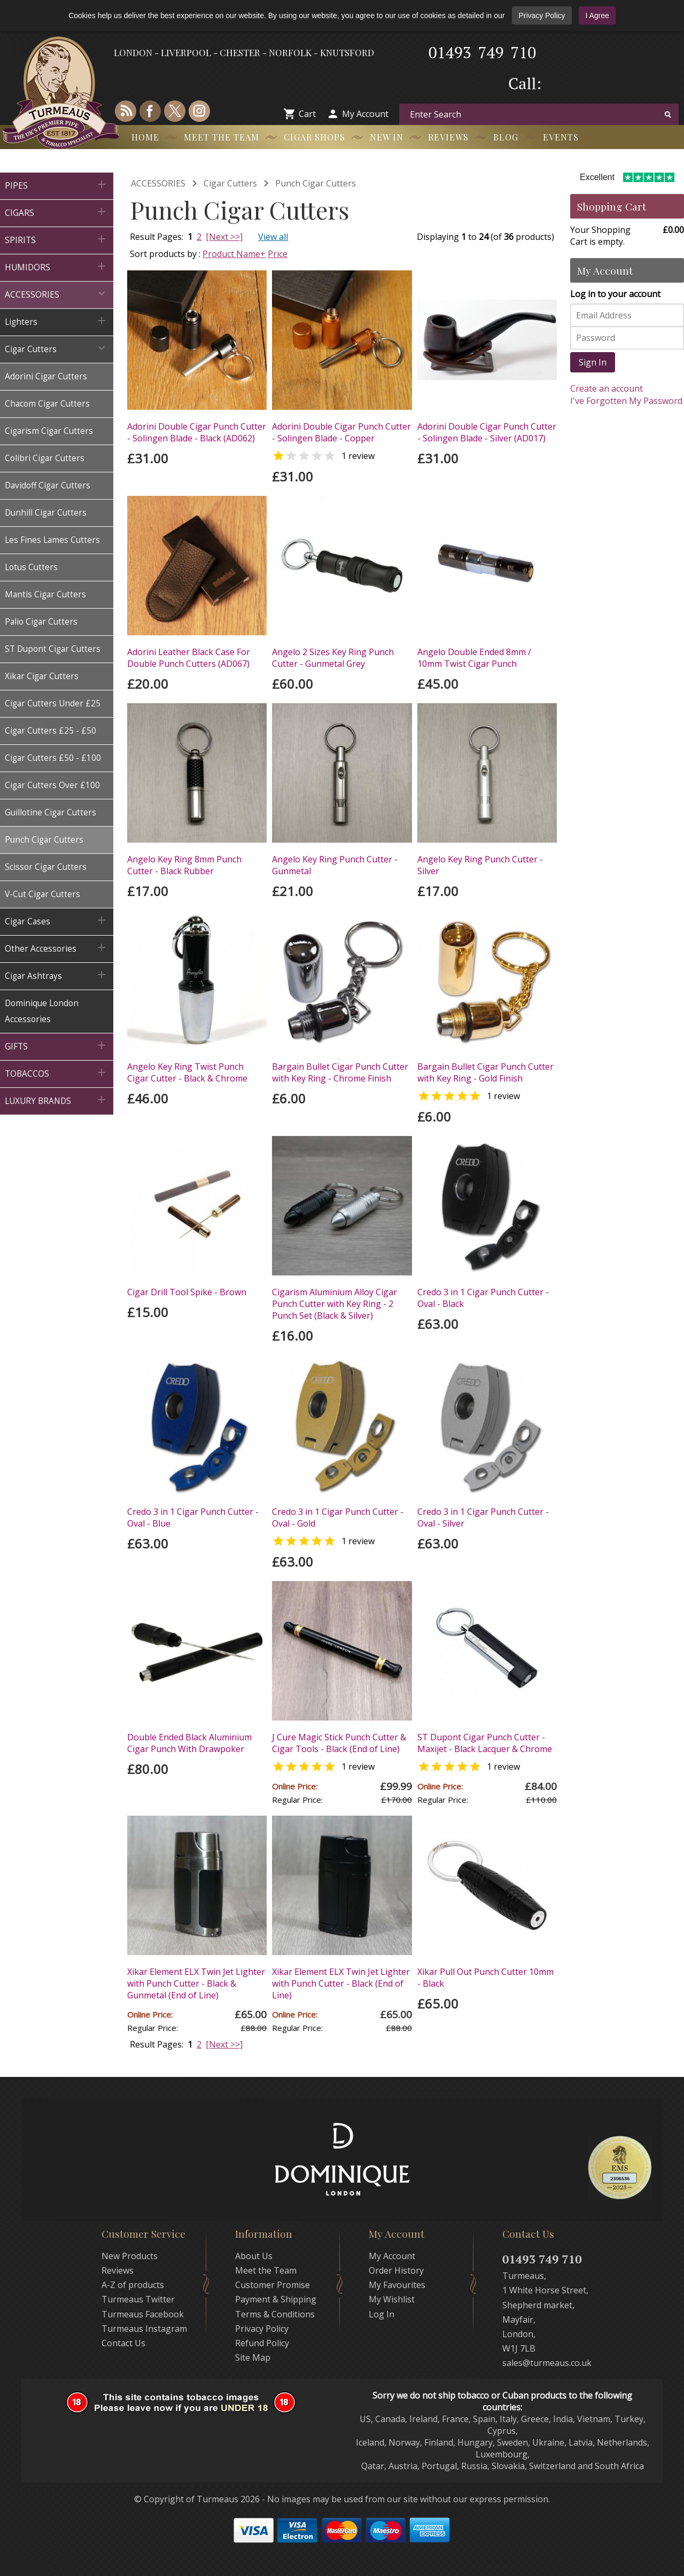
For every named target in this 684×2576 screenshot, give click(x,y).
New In (386, 137)
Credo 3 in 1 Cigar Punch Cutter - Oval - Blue (193, 1517)
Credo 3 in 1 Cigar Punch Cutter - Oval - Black (483, 1298)
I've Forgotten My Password (626, 401)
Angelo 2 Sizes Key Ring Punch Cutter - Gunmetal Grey (333, 658)
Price (277, 254)
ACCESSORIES (158, 183)
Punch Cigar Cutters (315, 183)
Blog (505, 137)
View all (273, 237)
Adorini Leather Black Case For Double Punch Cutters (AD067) (188, 658)
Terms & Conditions (275, 2314)
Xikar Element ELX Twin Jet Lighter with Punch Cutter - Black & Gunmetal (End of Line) (196, 1983)
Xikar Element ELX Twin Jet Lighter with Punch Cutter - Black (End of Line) (341, 1983)
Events (561, 137)
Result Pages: (156, 2044)
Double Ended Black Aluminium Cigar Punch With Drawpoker (189, 1743)
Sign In (593, 362)
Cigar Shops (314, 137)
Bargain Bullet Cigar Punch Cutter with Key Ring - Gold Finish (485, 1072)
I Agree (597, 15)
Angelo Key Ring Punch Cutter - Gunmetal (335, 865)
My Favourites (397, 2285)
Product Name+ (234, 254)
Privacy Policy (541, 15)
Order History (396, 2270)
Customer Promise (272, 2285)
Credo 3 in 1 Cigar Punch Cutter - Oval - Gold (337, 1517)
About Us (254, 2256)
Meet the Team (221, 137)
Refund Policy (262, 2343)
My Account (365, 114)
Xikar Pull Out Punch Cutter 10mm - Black (485, 1977)
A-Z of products (133, 2285)
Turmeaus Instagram (144, 2328)
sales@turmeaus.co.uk (547, 2363)
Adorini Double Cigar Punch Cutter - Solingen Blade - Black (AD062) (196, 432)
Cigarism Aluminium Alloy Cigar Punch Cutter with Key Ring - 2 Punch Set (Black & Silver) (334, 1303)
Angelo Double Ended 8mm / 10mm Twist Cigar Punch (474, 658)
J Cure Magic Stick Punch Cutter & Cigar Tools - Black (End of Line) (339, 1743)
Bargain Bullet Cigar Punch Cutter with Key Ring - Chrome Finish (340, 1072)
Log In (381, 2314)
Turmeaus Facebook (143, 2314)
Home (145, 137)
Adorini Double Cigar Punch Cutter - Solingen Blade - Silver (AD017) (486, 432)
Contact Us (123, 2343)
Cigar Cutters (230, 183)
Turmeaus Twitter (138, 2299)
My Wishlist (392, 2299)
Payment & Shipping (275, 2299)
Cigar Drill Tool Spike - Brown (186, 1292)
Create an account (606, 388)
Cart (307, 114)
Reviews (448, 137)
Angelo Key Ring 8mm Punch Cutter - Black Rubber (184, 865)
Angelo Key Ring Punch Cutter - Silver (480, 865)
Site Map (252, 2357)
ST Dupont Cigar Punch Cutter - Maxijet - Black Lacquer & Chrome (484, 1743)
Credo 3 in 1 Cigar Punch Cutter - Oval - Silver (483, 1517)
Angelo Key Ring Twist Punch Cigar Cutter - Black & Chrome (187, 1072)
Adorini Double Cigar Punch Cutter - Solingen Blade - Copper (341, 432)
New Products (130, 2256)
